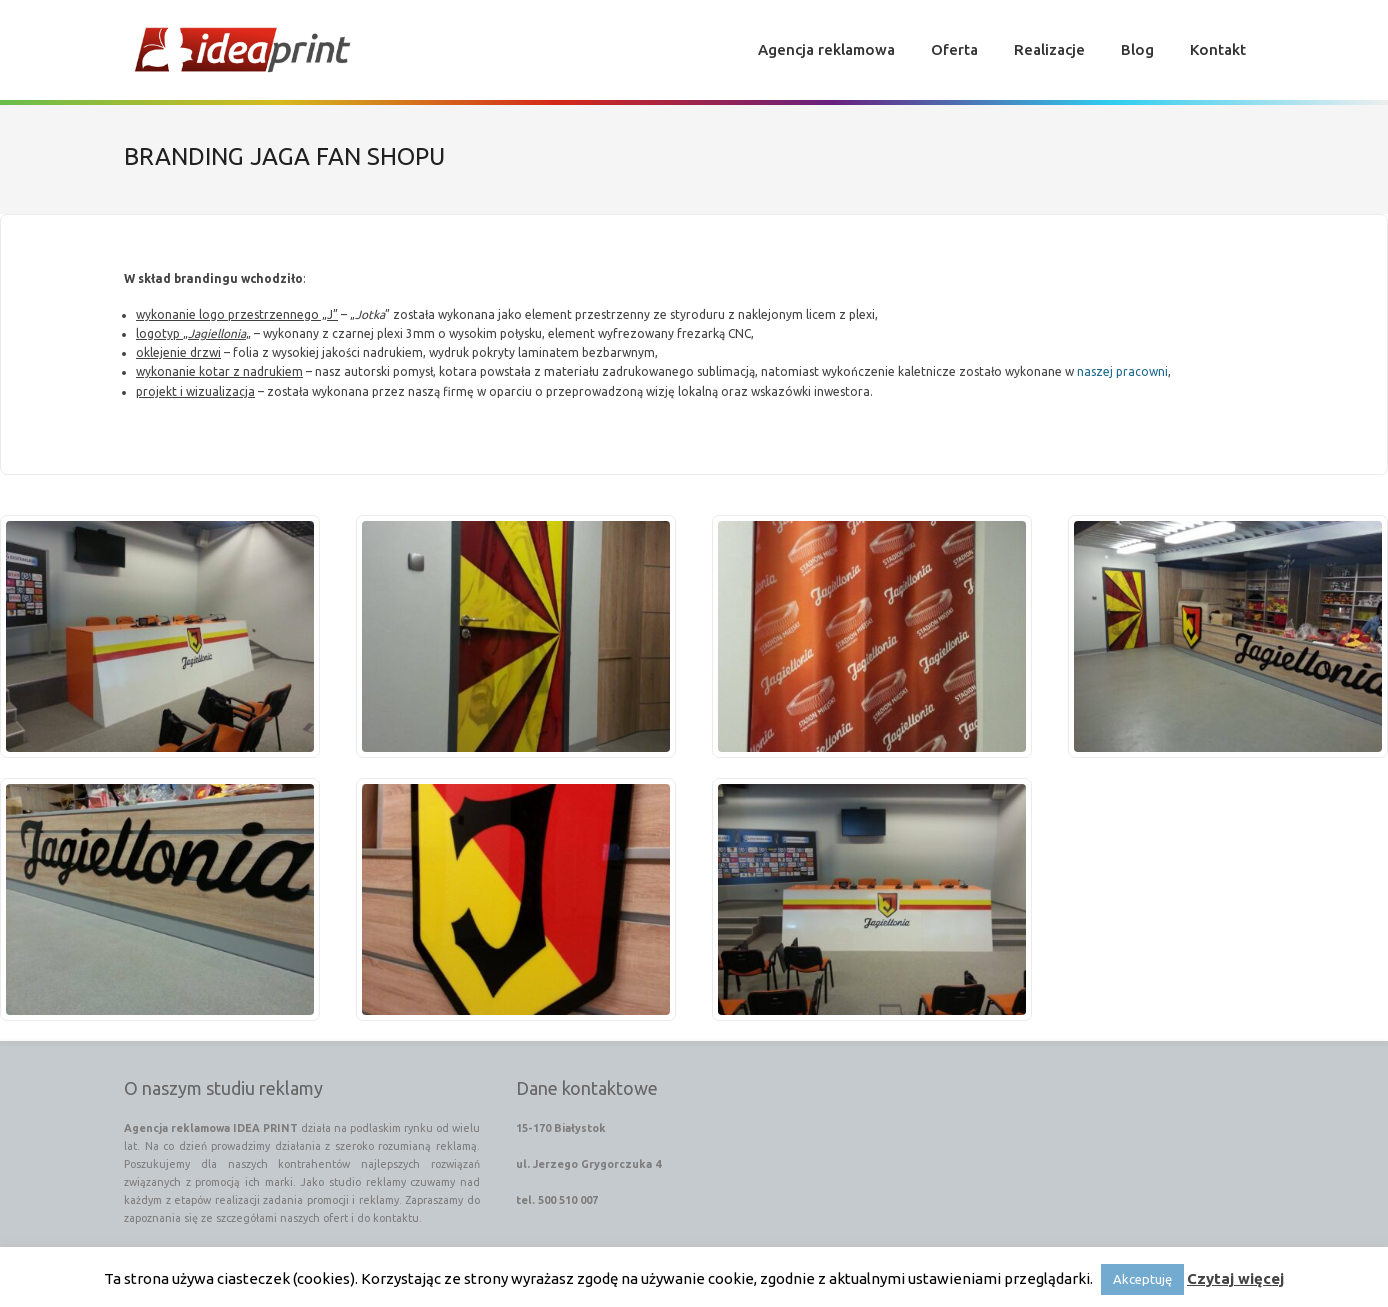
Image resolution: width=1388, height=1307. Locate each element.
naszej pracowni (1122, 372)
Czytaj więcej (1235, 1278)
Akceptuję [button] (1142, 1279)
